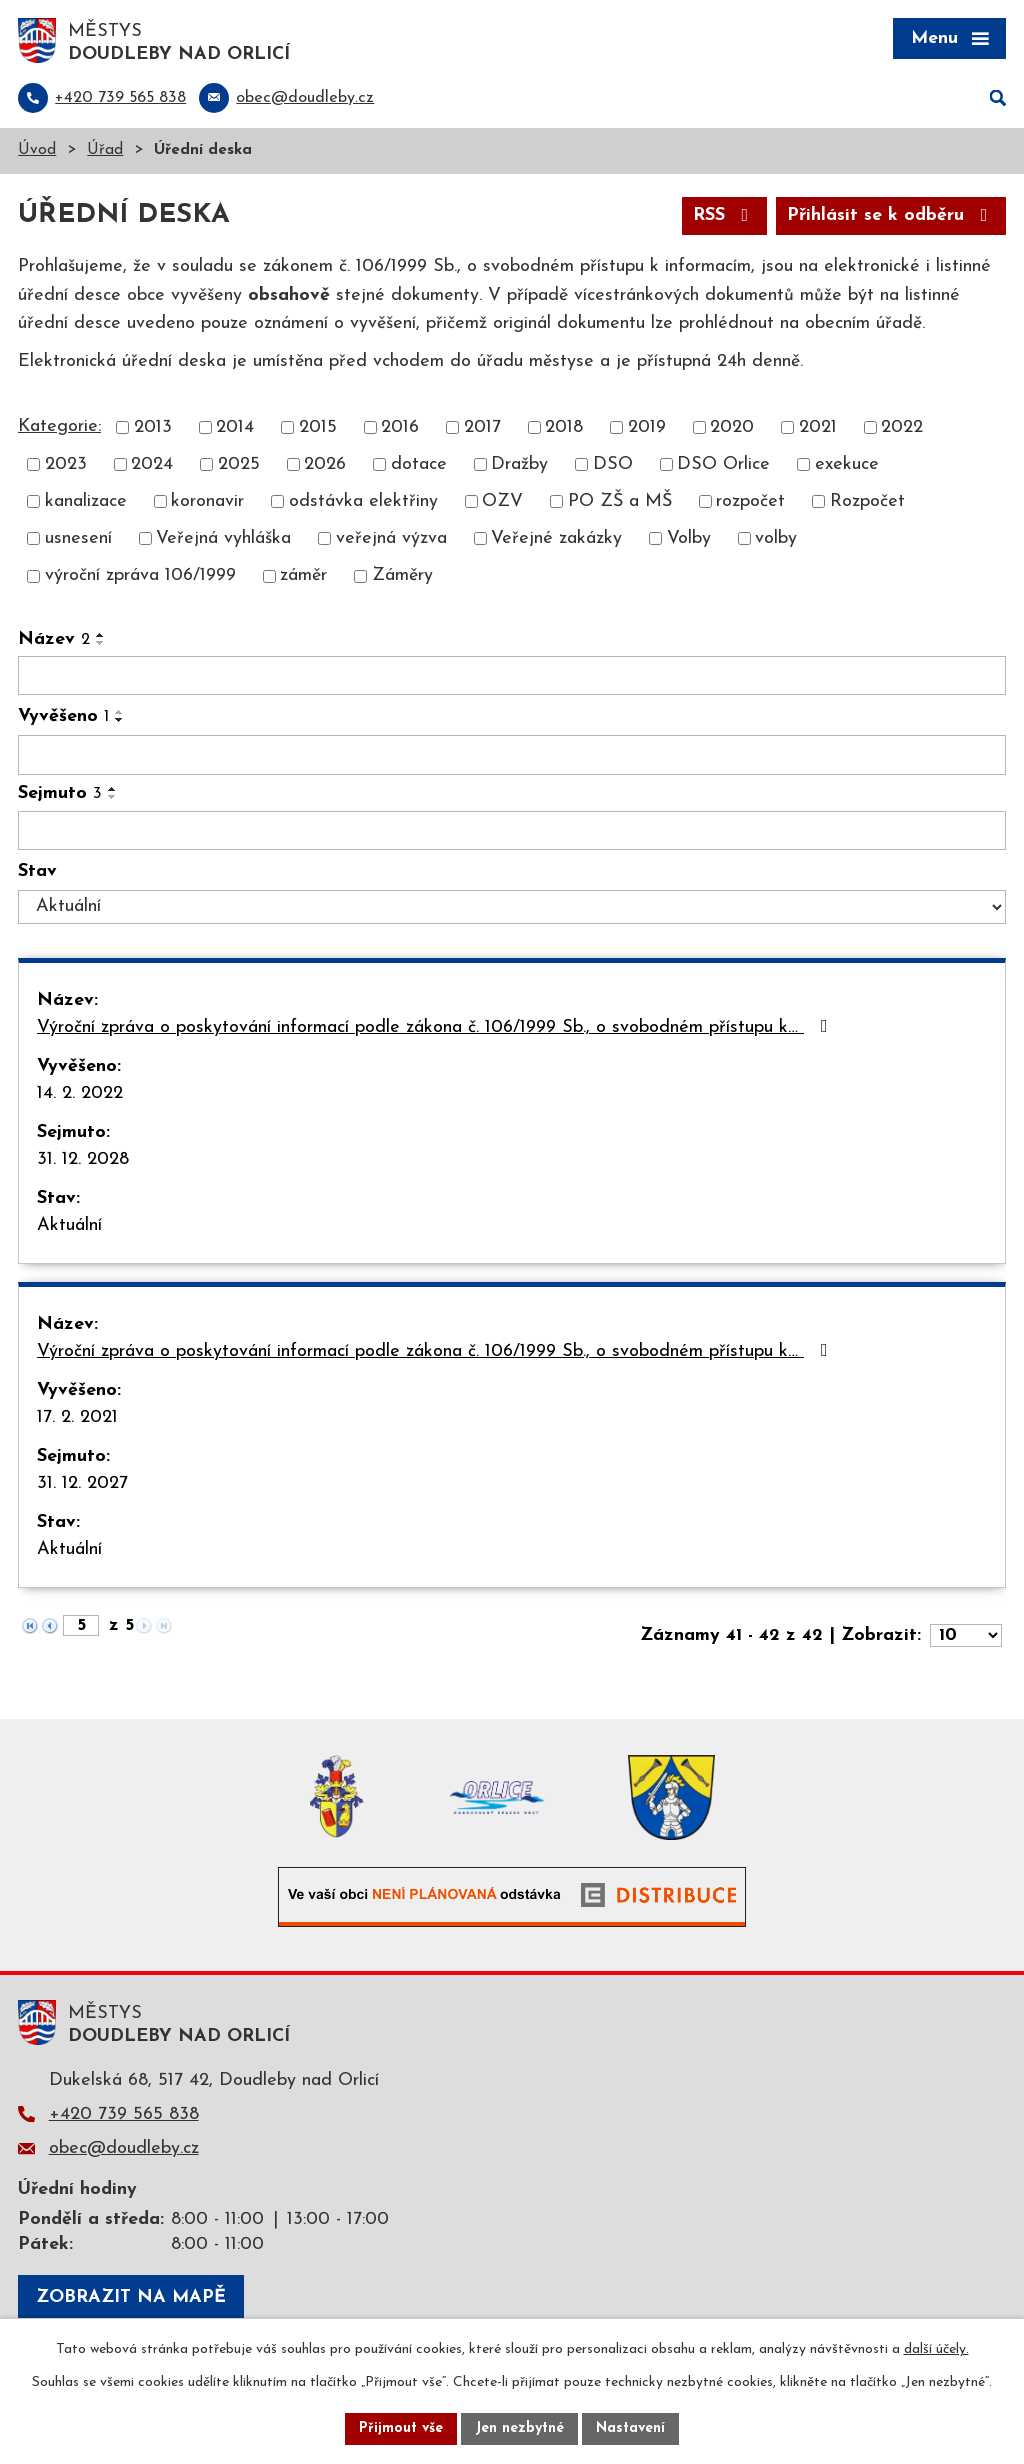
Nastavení (630, 2428)
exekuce (847, 464)
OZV (502, 501)
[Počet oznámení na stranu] (966, 1635)
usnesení (78, 538)
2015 (318, 427)
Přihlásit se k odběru (891, 215)
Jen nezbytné (519, 2428)
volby (776, 538)
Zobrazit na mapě (131, 2297)
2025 (239, 464)
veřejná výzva (391, 538)
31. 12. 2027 (82, 1483)
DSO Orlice (723, 464)
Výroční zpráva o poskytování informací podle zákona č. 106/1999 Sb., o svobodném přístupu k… (436, 1027)
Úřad (105, 150)
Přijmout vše (401, 2428)
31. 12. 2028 (83, 1159)
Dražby (519, 464)
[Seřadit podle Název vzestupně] (101, 635)
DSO (613, 464)
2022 (902, 427)
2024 (152, 464)
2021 (818, 427)
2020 (732, 427)
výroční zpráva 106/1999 (140, 576)
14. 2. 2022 (80, 1093)
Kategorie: (59, 426)
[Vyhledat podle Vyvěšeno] (512, 755)
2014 (235, 427)
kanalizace (86, 501)
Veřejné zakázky (556, 538)
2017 (482, 427)
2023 (66, 464)
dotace (419, 464)
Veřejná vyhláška (223, 538)
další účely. (936, 2349)
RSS (725, 215)
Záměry (402, 576)
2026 (325, 464)
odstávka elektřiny (363, 501)
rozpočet (750, 501)
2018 (564, 427)
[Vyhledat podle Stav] (512, 907)
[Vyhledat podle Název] (512, 676)
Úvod (37, 150)
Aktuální (69, 1225)
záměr (303, 576)
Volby (689, 538)
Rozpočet (867, 501)
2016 (400, 427)
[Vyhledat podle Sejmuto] (512, 831)
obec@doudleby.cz (124, 2148)
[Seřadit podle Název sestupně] (101, 643)
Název (54, 639)
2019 (647, 427)
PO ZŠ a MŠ (620, 501)
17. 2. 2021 (77, 1417)
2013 (153, 427)
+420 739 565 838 (124, 2114)
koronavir (207, 501)
